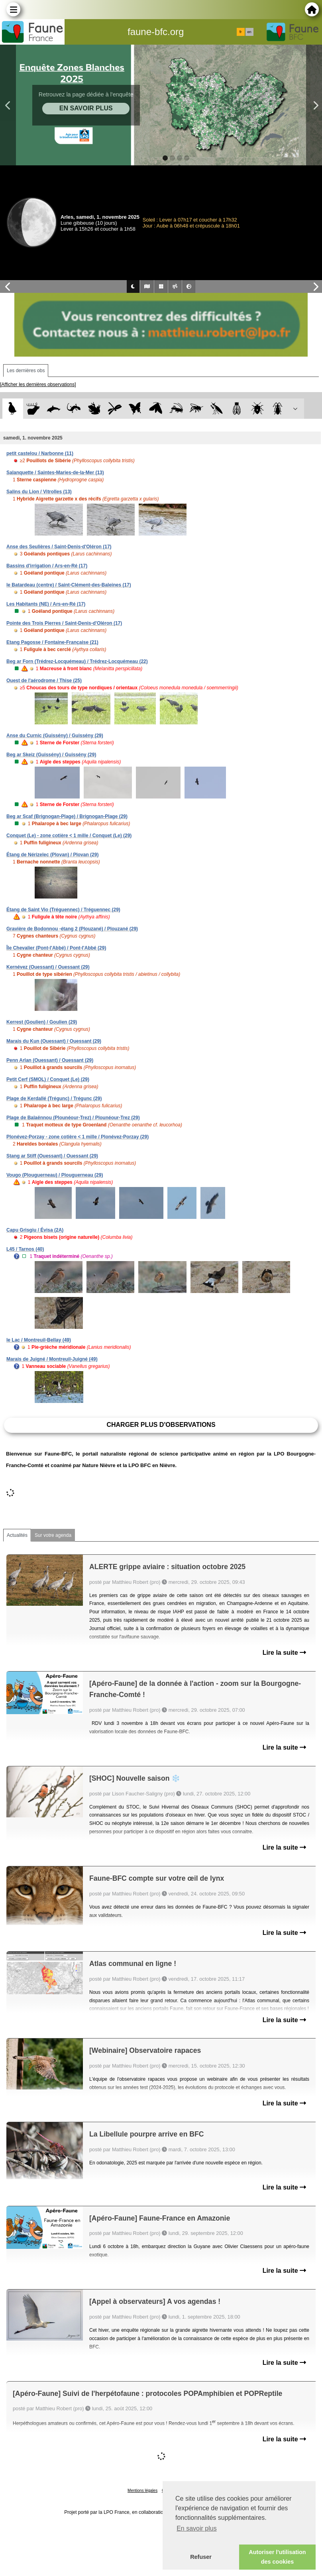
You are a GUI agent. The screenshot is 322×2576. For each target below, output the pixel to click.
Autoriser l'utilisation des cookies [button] (277, 2557)
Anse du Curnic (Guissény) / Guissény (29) (54, 735)
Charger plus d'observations (160, 1424)
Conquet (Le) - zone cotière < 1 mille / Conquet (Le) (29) (69, 835)
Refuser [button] (201, 2557)
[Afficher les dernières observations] (38, 384)
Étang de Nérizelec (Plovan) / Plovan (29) (52, 854)
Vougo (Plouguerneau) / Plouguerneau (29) (54, 1175)
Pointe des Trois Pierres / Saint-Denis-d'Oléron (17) (64, 623)
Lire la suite (284, 1652)
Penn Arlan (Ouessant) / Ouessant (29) (49, 1060)
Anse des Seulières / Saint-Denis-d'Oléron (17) (59, 546)
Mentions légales (142, 2490)
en (249, 32)
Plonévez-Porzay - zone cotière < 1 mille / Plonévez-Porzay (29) (77, 1137)
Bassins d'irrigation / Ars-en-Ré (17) (46, 566)
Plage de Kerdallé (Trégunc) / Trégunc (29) (54, 1098)
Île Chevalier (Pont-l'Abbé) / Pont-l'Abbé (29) (56, 948)
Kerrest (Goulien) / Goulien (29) (41, 1022)
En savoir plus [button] (197, 2528)
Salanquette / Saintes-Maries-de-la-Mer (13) (55, 472)
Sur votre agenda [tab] (53, 1535)
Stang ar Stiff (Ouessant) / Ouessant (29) (52, 1156)
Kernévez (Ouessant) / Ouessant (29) (48, 967)
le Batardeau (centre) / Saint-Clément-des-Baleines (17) (68, 585)
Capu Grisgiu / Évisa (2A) (34, 1230)
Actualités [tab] (17, 1535)
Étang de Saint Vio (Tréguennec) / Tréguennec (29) (63, 909)
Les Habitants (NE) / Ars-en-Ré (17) (45, 604)
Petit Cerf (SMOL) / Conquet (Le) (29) (47, 1079)
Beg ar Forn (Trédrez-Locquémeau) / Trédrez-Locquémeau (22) (77, 661)
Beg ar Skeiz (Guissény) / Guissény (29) (51, 754)
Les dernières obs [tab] (26, 370)
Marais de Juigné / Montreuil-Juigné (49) (52, 1359)
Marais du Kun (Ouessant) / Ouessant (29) (53, 1041)
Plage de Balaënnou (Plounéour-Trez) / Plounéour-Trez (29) (73, 1117)
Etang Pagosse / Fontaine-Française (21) (52, 642)
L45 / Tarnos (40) (25, 1249)
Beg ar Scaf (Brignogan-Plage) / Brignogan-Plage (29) (67, 816)
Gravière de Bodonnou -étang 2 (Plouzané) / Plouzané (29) (72, 929)
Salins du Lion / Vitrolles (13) (39, 491)
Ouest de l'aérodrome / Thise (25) (44, 680)
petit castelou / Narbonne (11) (39, 453)
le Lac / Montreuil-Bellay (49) (38, 1340)
